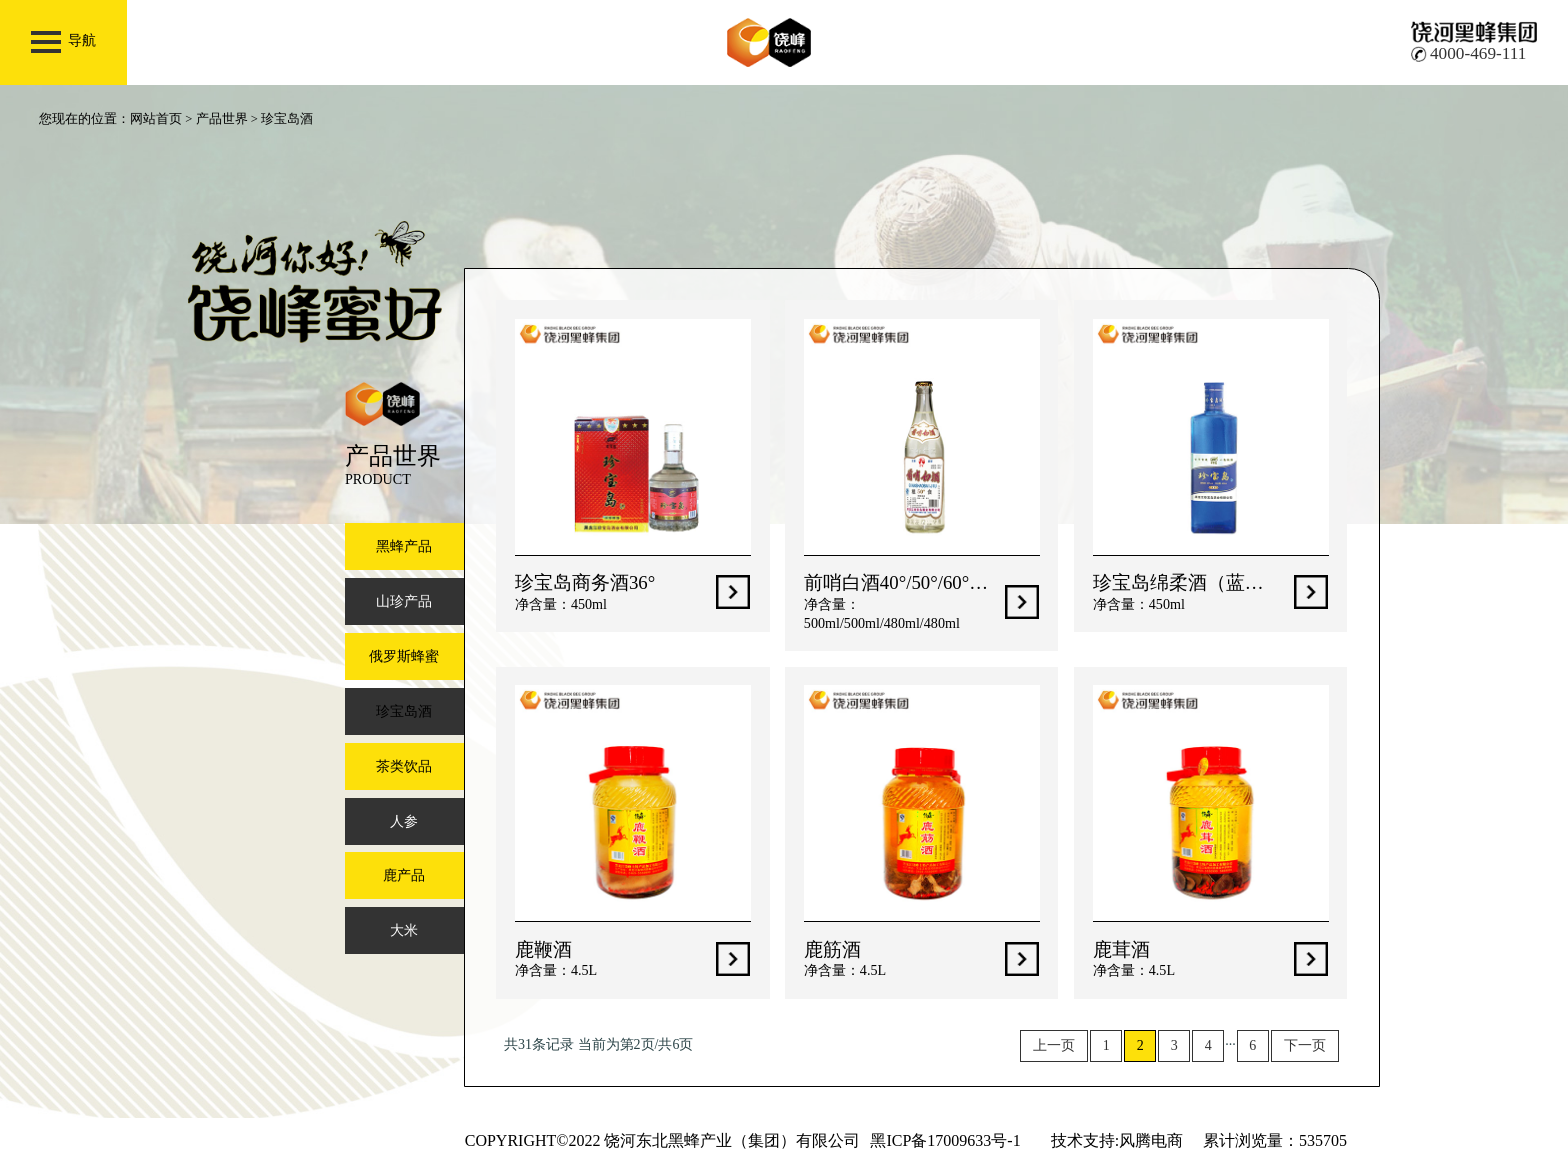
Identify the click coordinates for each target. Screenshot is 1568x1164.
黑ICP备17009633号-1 (945, 1140)
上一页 (1054, 1045)
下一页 (1305, 1045)
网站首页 (156, 119)
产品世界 (222, 119)
